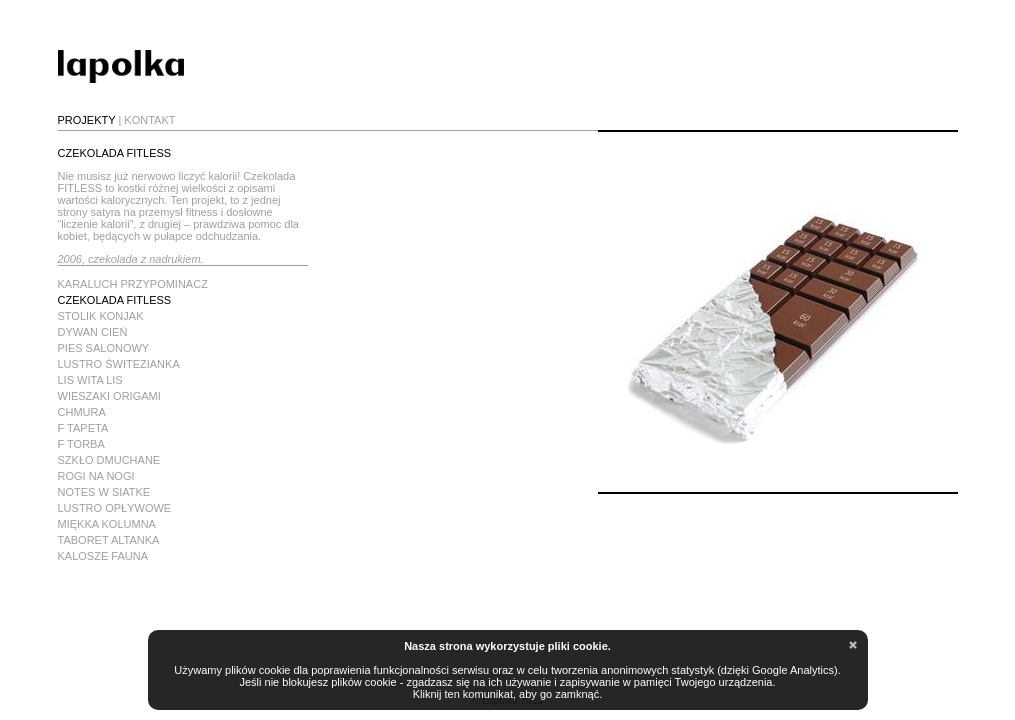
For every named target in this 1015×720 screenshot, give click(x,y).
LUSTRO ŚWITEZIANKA (119, 364)
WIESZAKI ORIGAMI (109, 396)
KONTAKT (149, 120)
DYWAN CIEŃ (93, 332)
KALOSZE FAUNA (103, 556)
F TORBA (81, 444)
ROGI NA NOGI (96, 476)
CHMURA (82, 412)
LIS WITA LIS (90, 380)
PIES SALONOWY (104, 348)
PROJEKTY (87, 120)
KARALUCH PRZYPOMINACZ (133, 284)
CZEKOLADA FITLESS (115, 300)
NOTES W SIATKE (104, 492)
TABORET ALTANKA (109, 540)
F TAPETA (83, 428)
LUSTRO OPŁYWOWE (115, 508)
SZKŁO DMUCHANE (109, 460)
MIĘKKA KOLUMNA (107, 524)
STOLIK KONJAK (101, 316)
